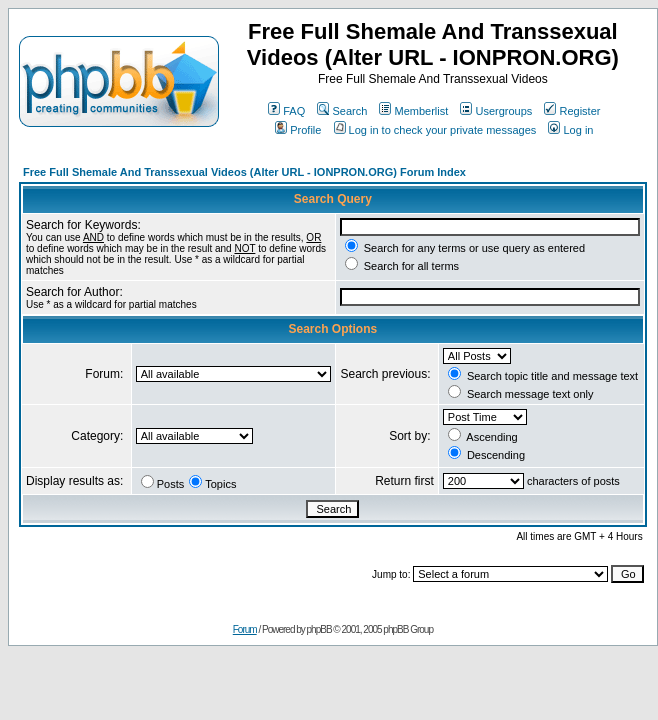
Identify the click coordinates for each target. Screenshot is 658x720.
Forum (245, 629)
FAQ (286, 111)
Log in (570, 130)
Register (572, 111)
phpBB (319, 629)
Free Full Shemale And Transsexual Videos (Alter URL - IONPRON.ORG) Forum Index (244, 172)
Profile (298, 130)
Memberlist (413, 111)
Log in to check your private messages (435, 130)
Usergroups (496, 111)
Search (342, 111)
